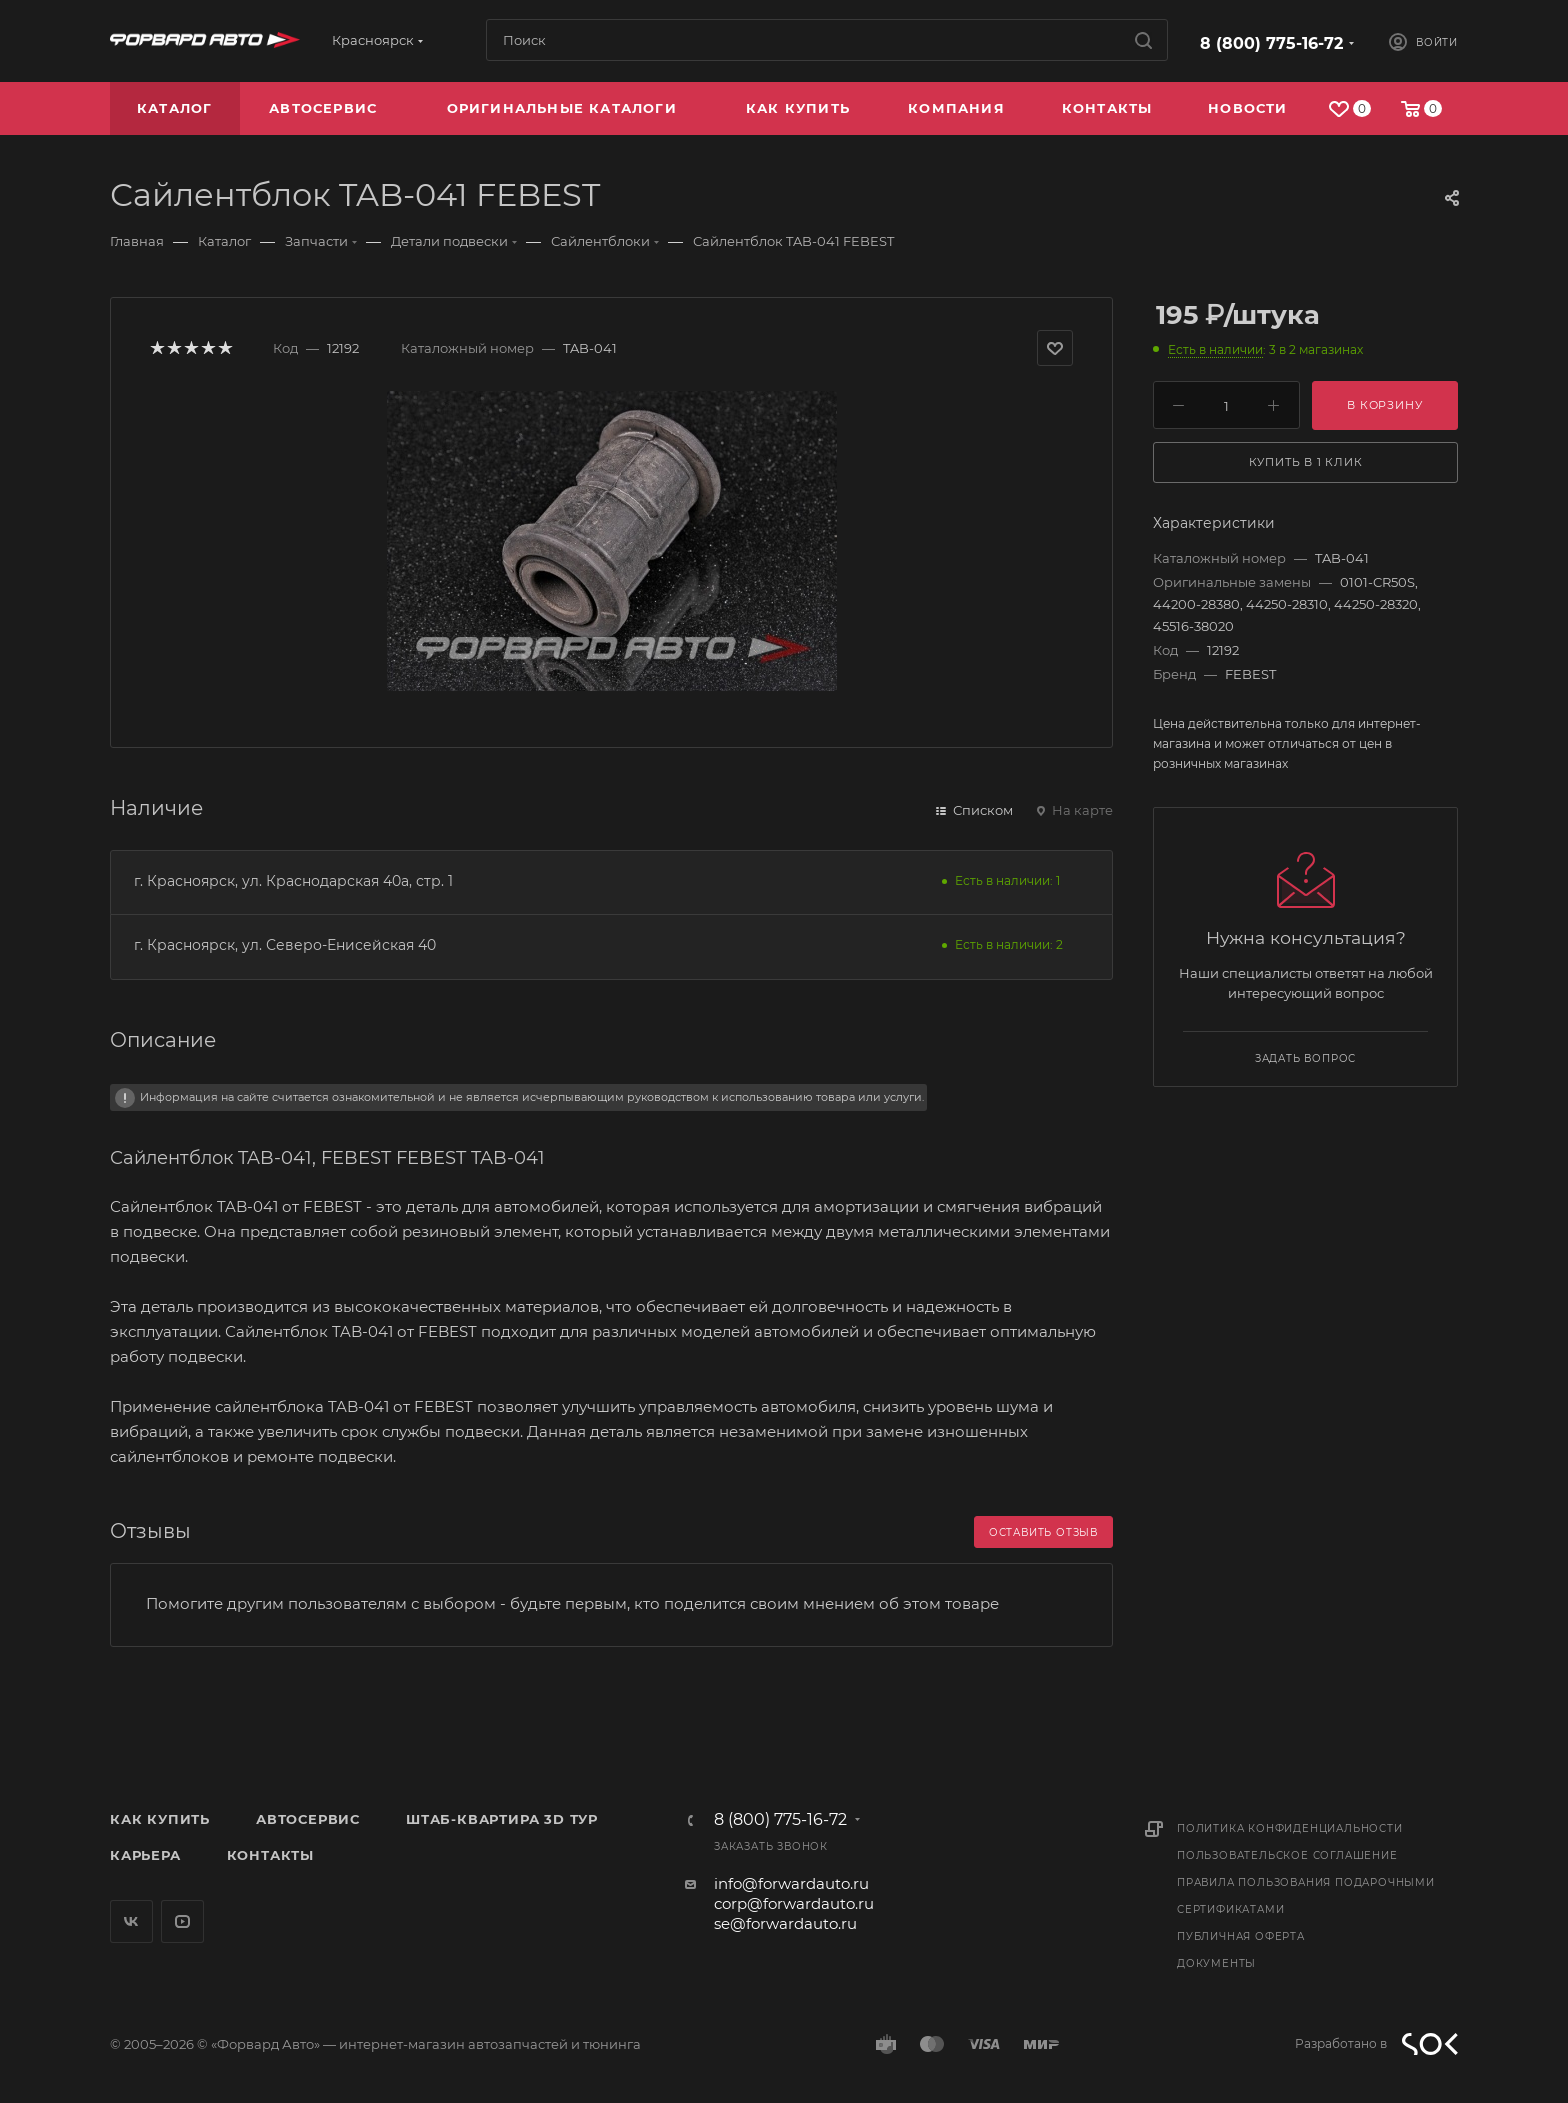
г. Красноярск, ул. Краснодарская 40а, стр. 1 (293, 881)
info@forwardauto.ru (791, 1883)
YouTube (182, 1921)
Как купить (160, 1819)
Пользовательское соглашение (1287, 1855)
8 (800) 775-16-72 (1271, 43)
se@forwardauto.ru (785, 1923)
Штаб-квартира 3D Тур (502, 1819)
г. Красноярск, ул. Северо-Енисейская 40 (285, 945)
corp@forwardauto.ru (794, 1903)
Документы (1216, 1963)
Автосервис (308, 1819)
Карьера (145, 1855)
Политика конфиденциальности (1290, 1828)
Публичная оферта (1241, 1936)
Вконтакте (131, 1921)
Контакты (270, 1855)
